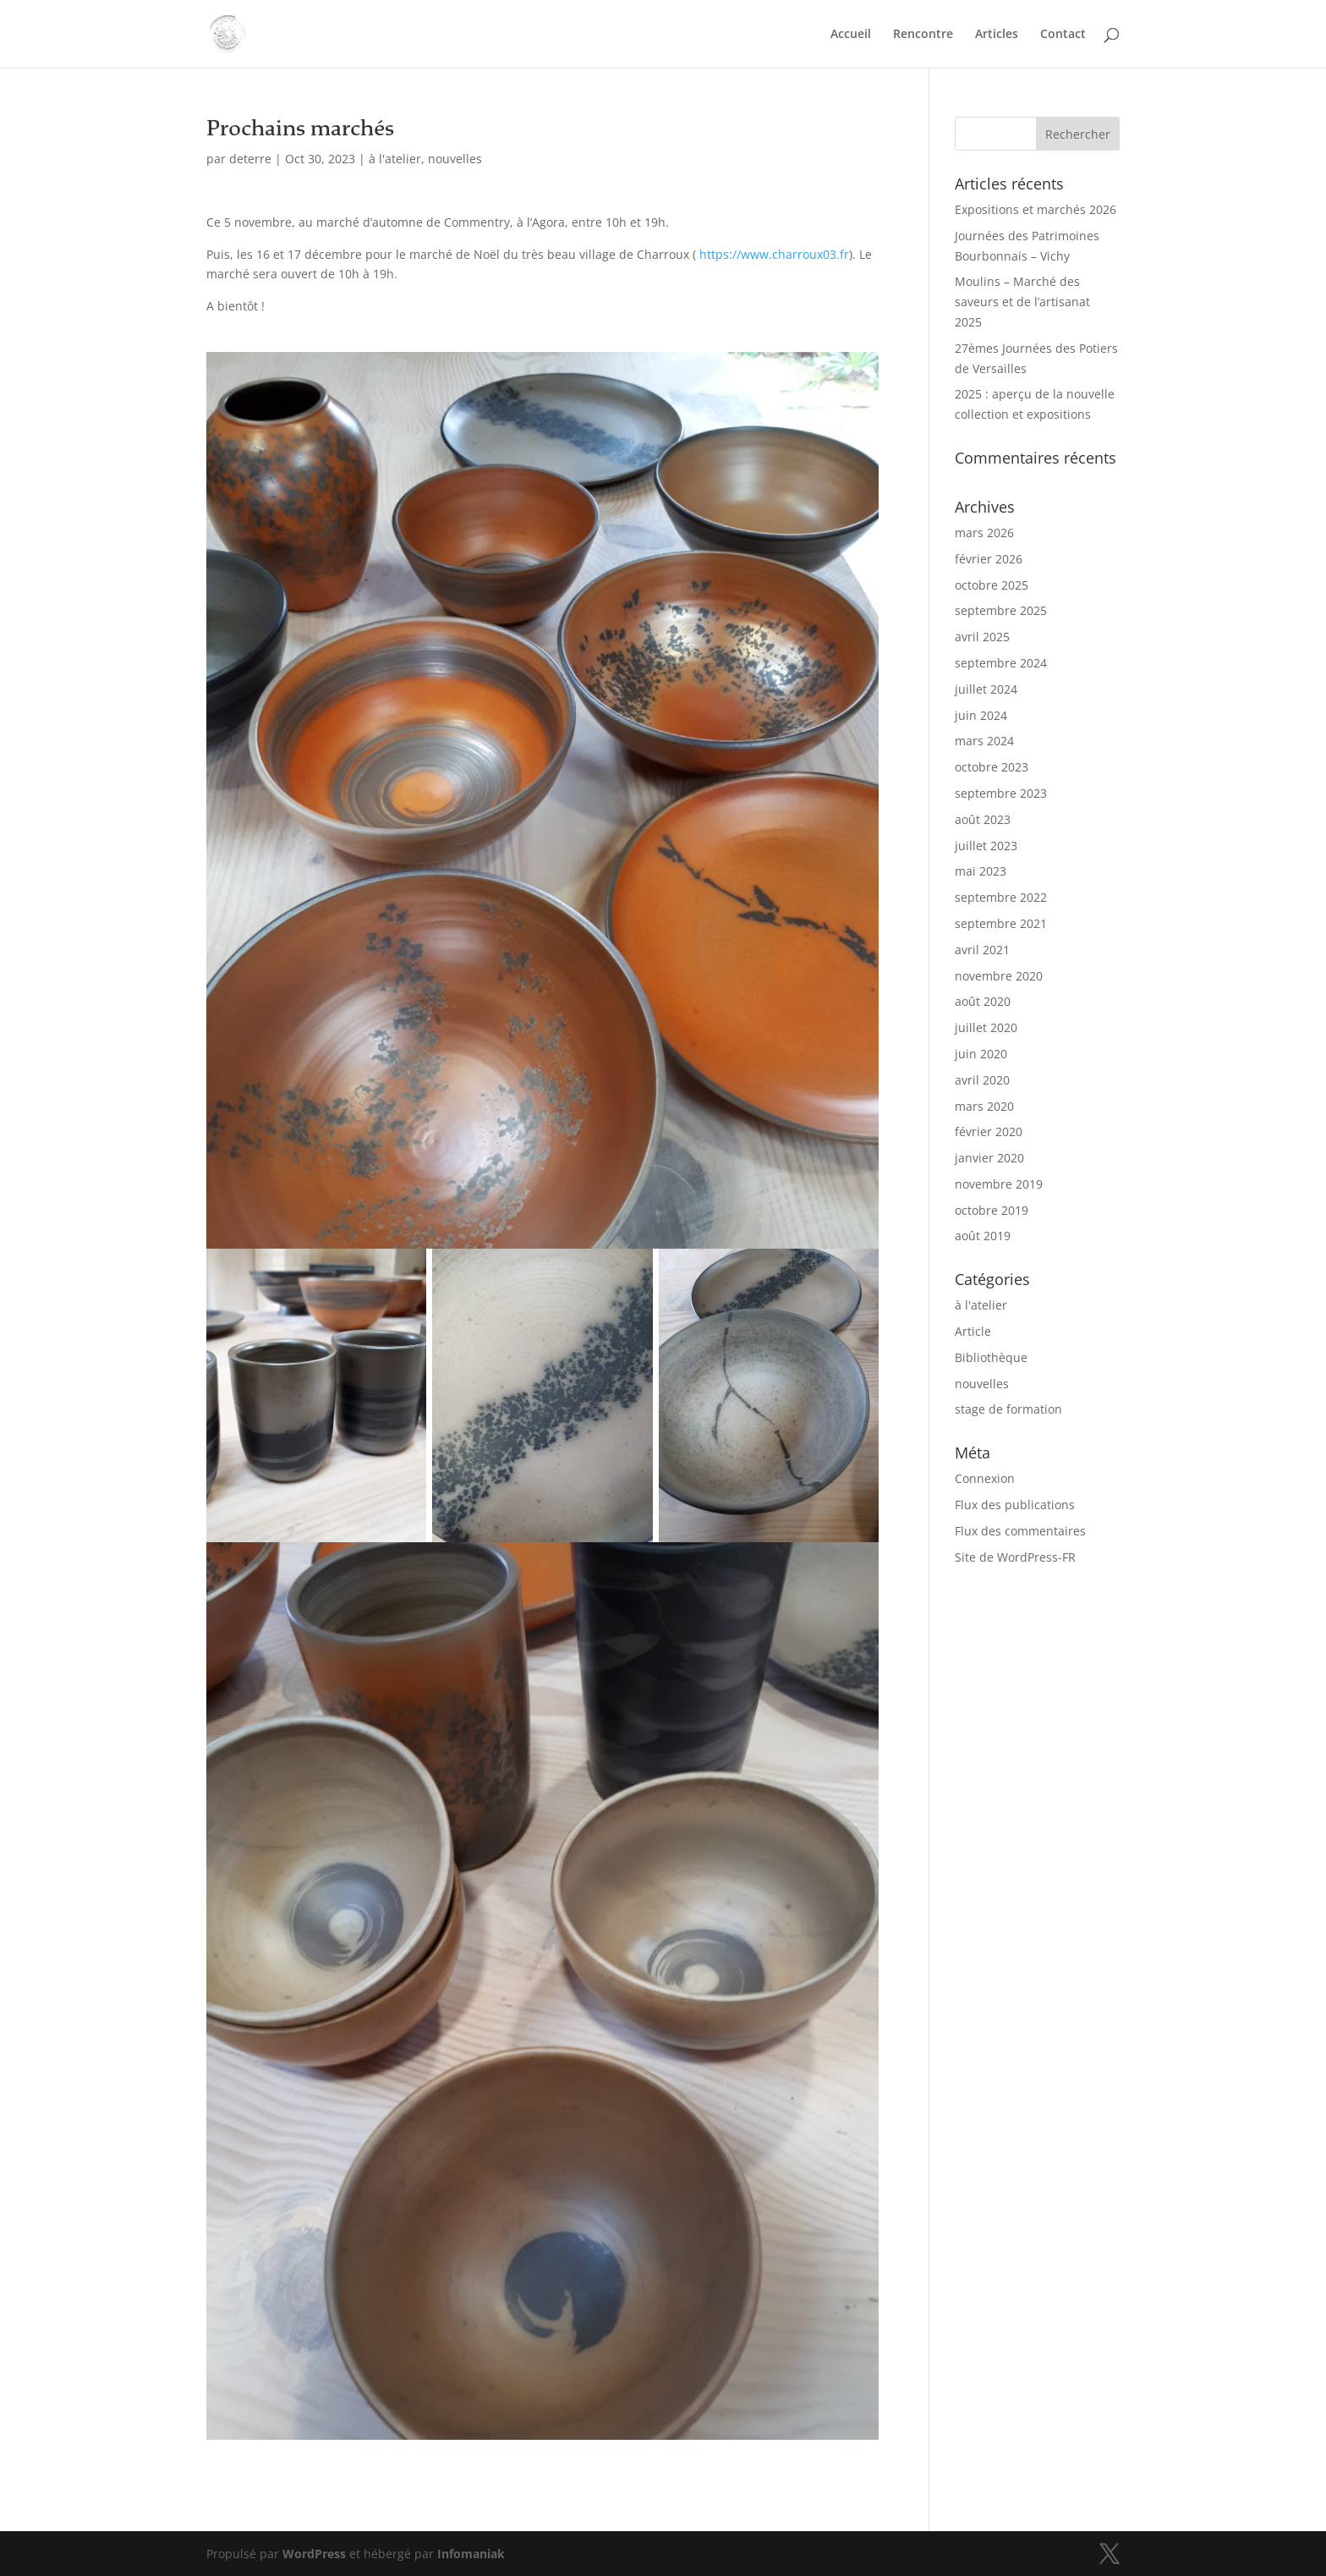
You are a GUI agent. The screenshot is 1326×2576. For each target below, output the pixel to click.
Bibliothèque (991, 1357)
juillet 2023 (986, 846)
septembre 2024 (1001, 663)
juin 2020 (981, 1054)
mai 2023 (980, 871)
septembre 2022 (1001, 897)
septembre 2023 (1001, 793)
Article (973, 1331)
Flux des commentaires (1020, 1531)
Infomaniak (471, 2554)
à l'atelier (395, 159)
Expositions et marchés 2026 (1035, 209)
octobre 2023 (991, 767)
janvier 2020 (989, 1158)
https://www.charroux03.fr (774, 254)
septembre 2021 (1001, 923)
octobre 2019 (991, 1210)
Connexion (985, 1478)
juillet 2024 (986, 689)
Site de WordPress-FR (1015, 1557)
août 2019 (983, 1236)
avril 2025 (982, 637)
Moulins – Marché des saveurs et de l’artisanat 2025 (1022, 301)
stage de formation (1008, 1409)
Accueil (850, 34)
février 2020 (988, 1131)
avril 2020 (982, 1080)
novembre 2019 (999, 1184)
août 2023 (983, 819)
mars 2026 (984, 533)
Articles (996, 34)
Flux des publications (1015, 1505)
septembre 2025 (1001, 610)
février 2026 (988, 559)
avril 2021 (982, 950)
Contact (1063, 34)
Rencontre (923, 34)
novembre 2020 (999, 976)
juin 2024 (981, 715)
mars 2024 (984, 741)
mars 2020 (984, 1106)
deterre (250, 159)
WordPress (314, 2554)
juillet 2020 (986, 1027)
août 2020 (983, 1001)
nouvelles (455, 159)
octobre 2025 (991, 585)
